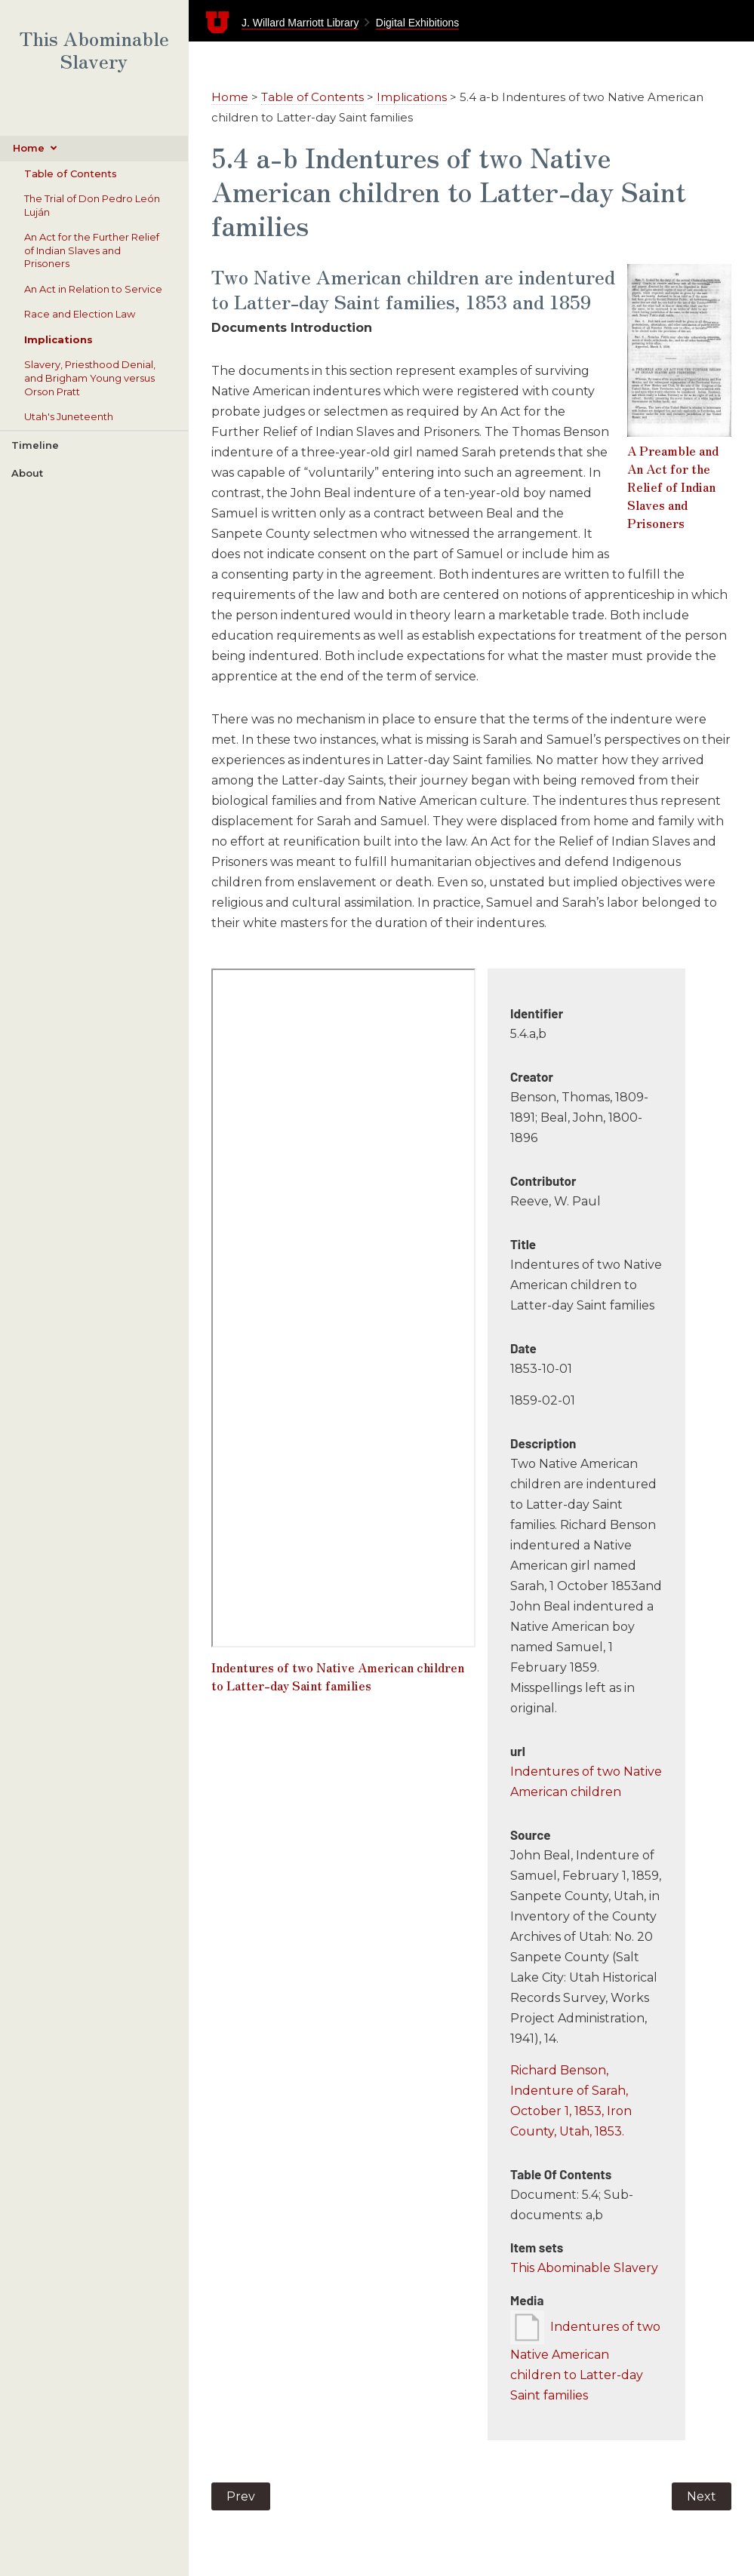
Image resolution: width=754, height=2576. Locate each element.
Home (29, 148)
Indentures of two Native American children (586, 1781)
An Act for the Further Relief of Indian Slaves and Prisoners (91, 250)
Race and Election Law (79, 314)
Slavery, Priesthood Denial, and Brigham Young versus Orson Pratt (89, 377)
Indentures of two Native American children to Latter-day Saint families (337, 1676)
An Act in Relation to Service (93, 289)
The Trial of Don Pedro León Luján (92, 205)
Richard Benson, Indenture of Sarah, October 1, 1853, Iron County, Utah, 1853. (571, 2100)
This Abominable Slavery (94, 50)
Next (701, 2496)
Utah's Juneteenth (68, 416)
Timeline (35, 445)
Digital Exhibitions (418, 23)
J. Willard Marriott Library (300, 23)
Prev (240, 2496)
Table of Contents (70, 173)
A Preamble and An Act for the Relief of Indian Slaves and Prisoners (673, 486)
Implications (58, 339)
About (27, 473)
